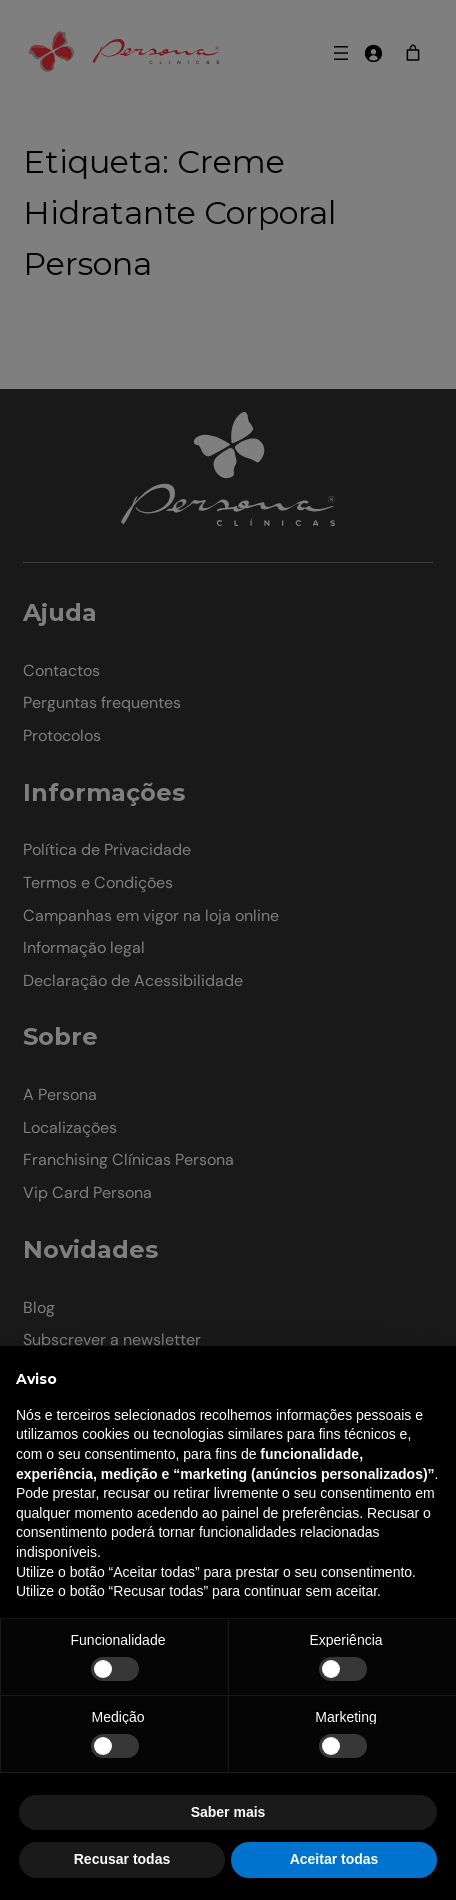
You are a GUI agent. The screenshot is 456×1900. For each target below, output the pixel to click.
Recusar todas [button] (122, 1859)
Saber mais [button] (228, 1812)
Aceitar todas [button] (334, 1859)
